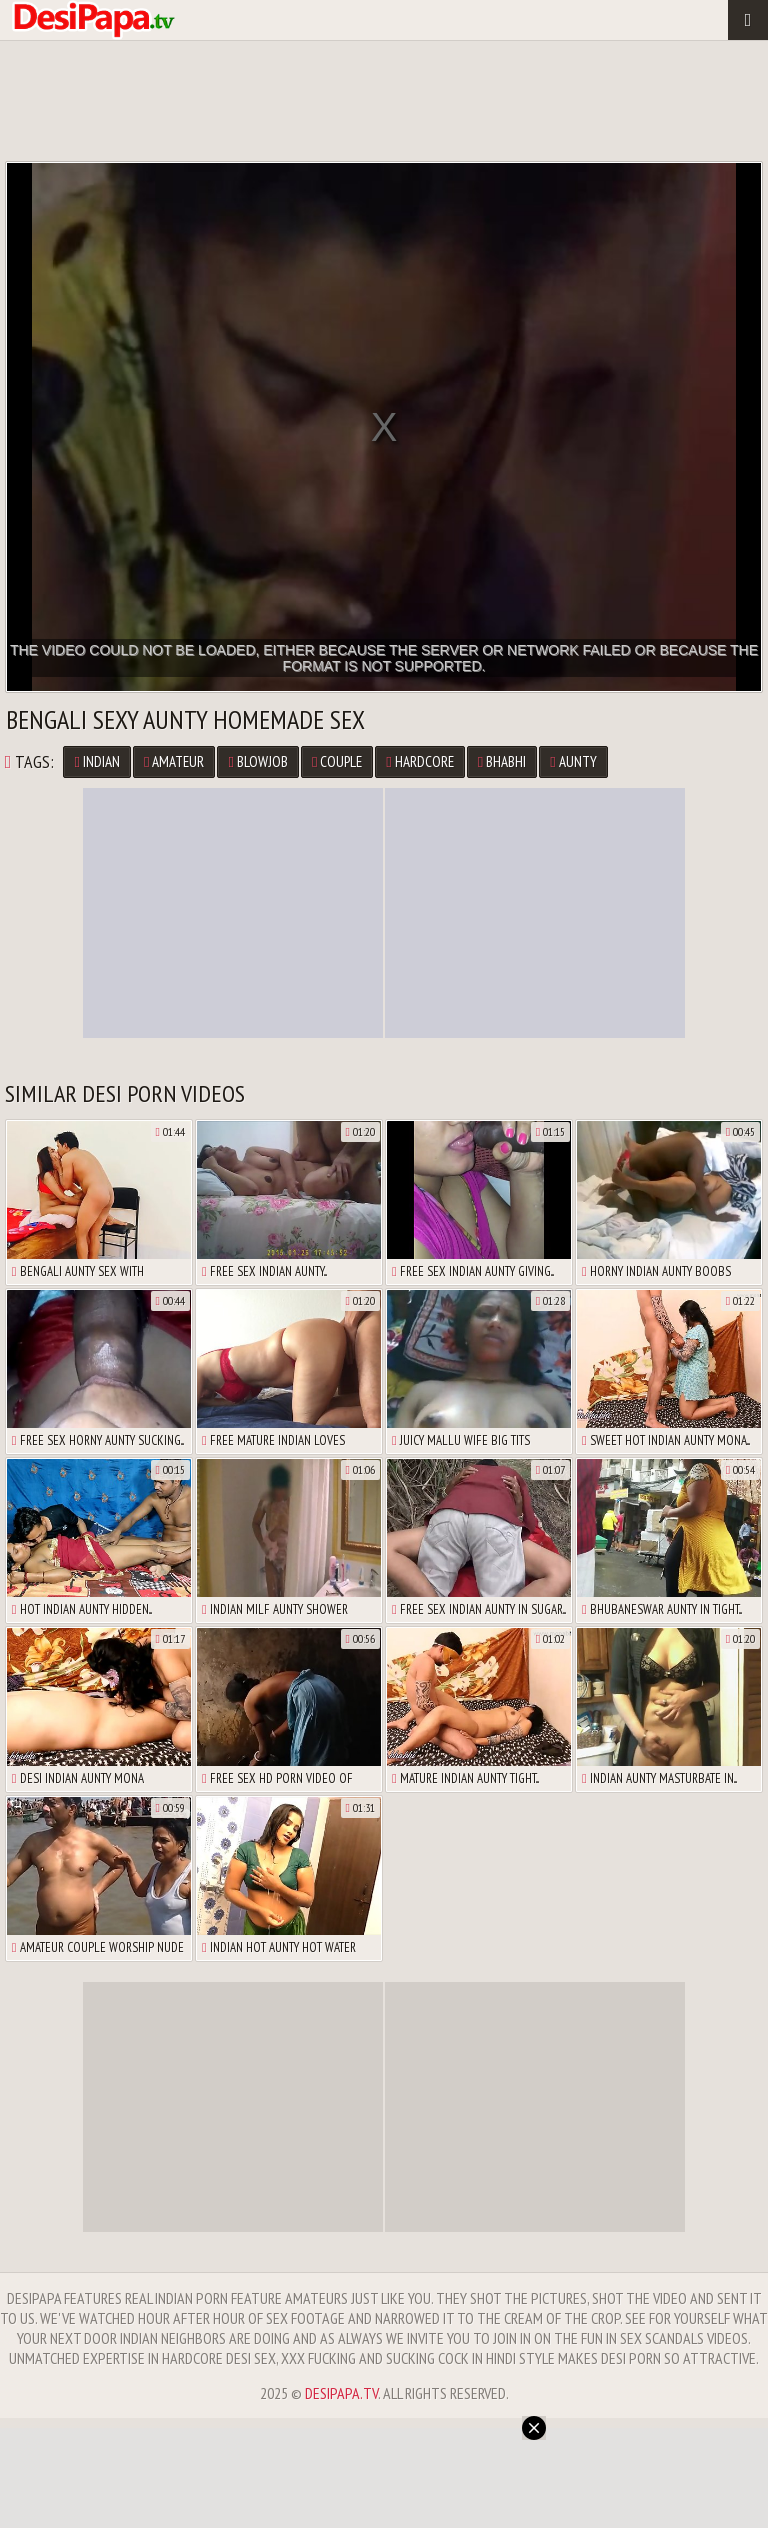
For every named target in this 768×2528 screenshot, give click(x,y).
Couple (337, 761)
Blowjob (257, 761)
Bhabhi (502, 761)
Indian (96, 761)
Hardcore (419, 761)
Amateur (174, 761)
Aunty (573, 761)
